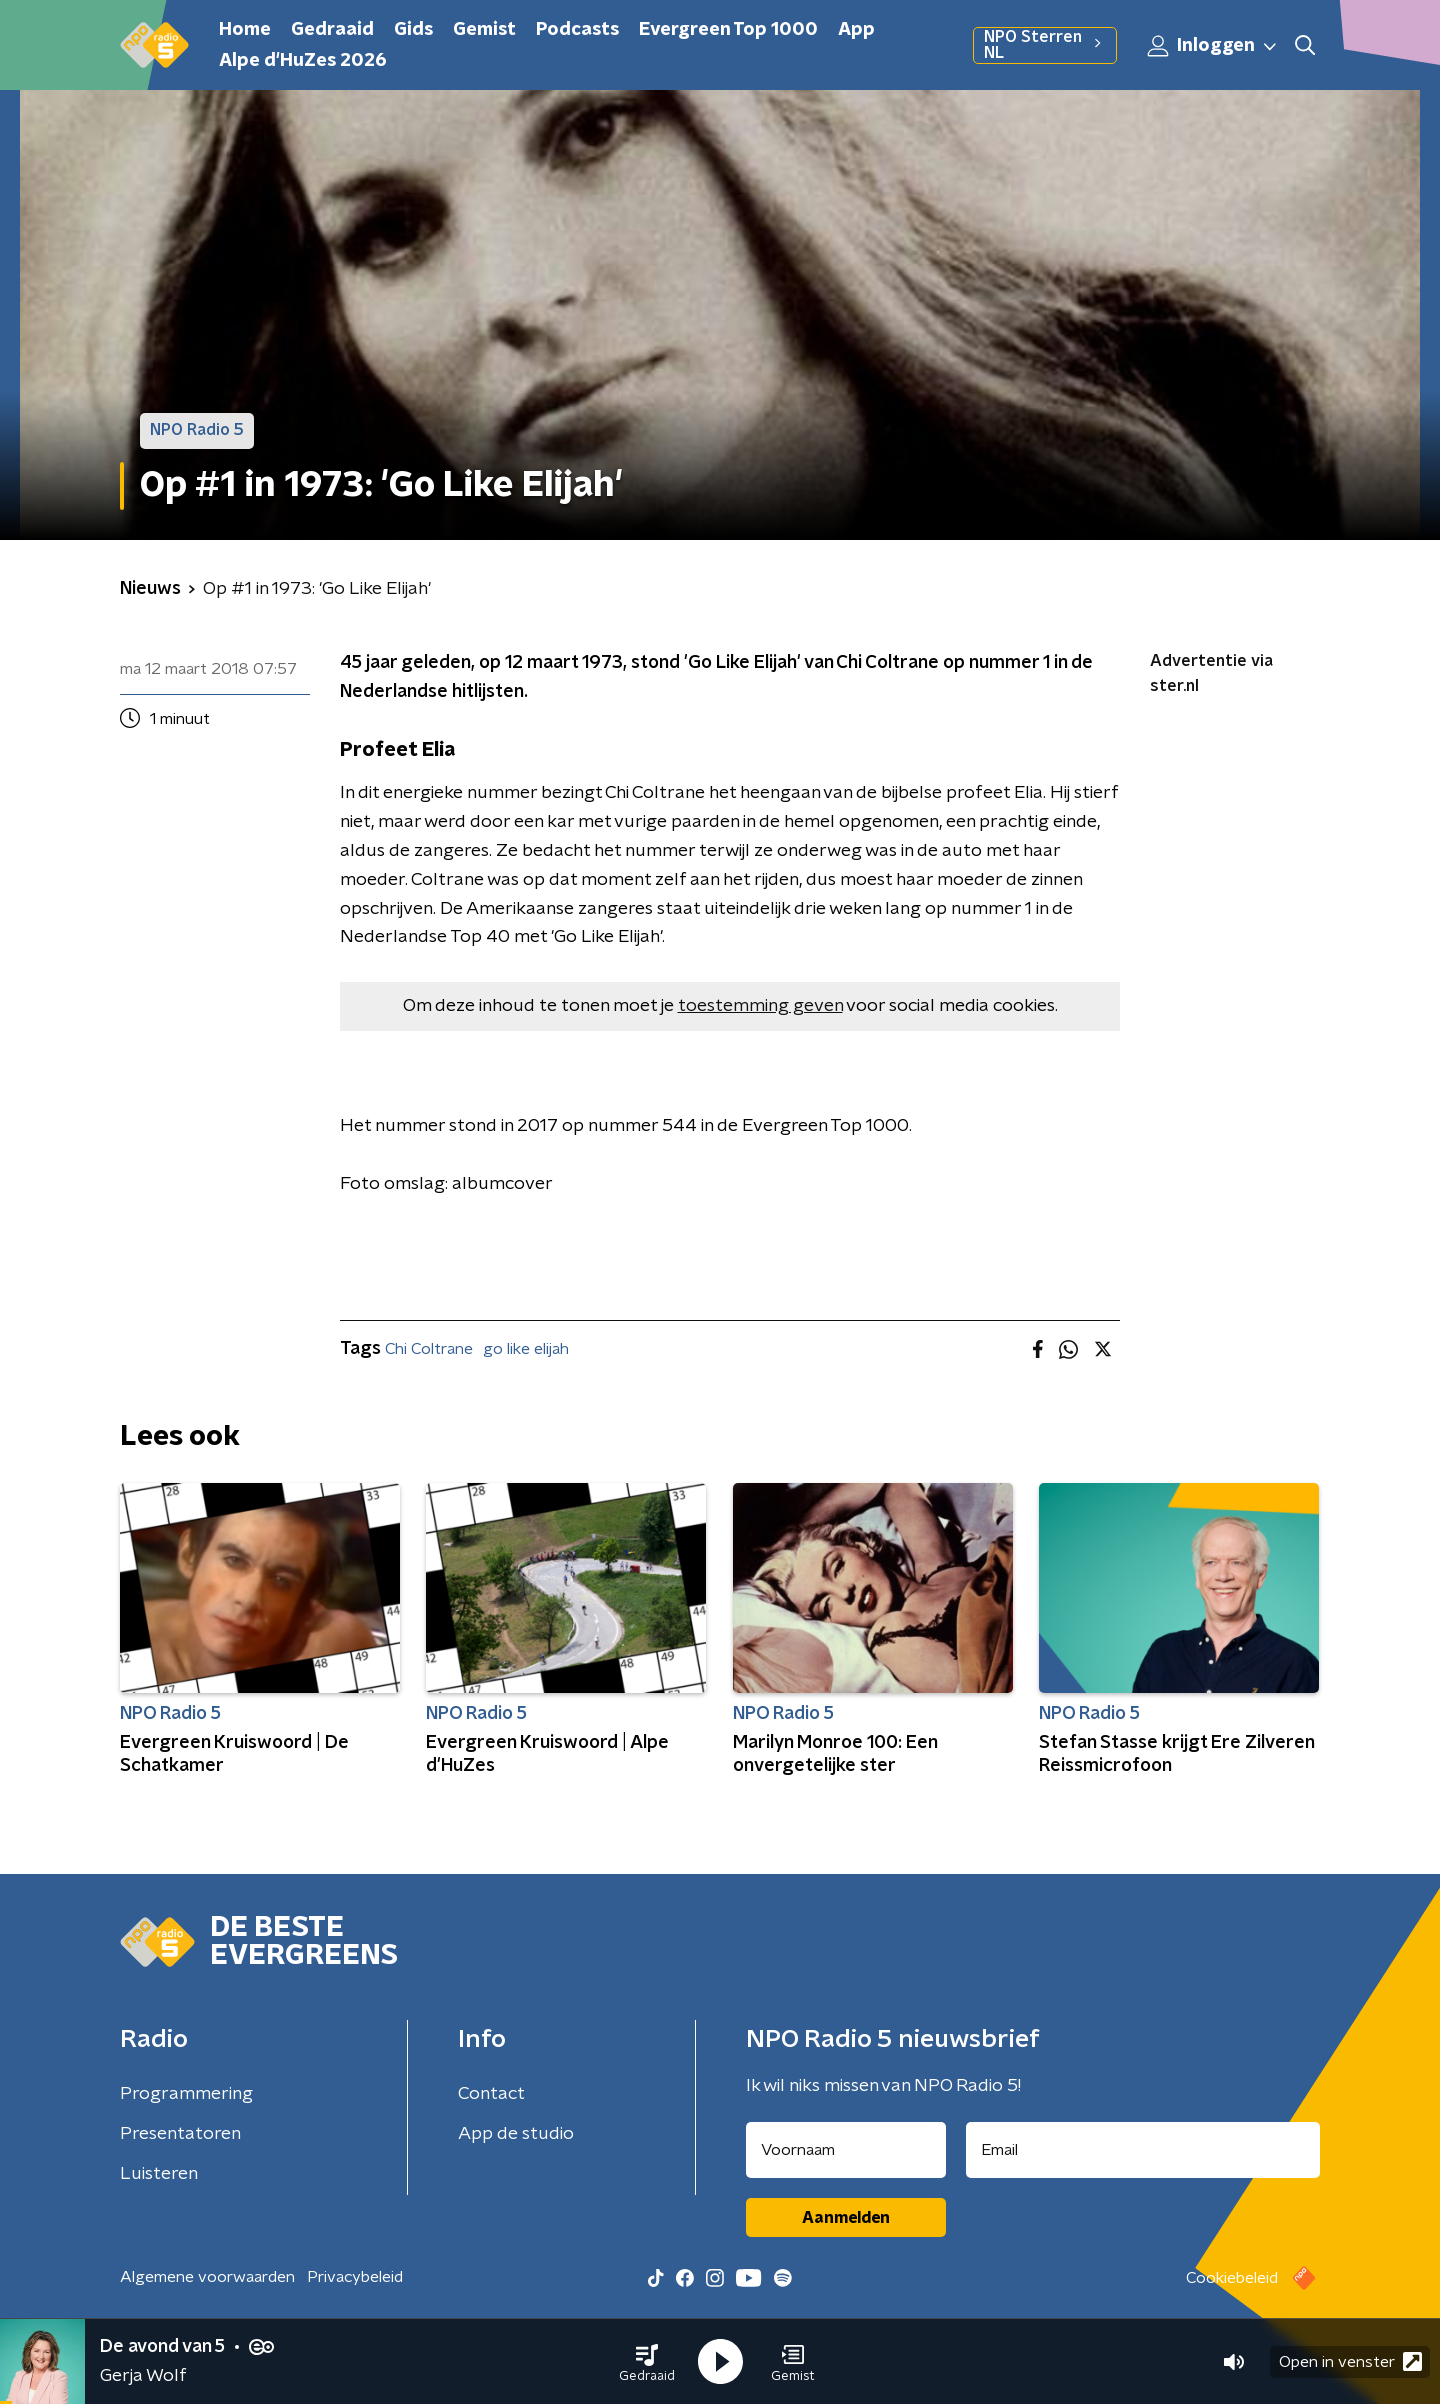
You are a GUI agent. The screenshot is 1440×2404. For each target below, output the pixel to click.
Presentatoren (180, 2134)
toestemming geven (760, 1006)
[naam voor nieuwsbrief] (846, 2150)
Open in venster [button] (1350, 2361)
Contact (491, 2094)
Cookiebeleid (1232, 2278)
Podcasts (577, 30)
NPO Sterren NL (1045, 45)
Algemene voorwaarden (207, 2277)
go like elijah (526, 1349)
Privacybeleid (355, 2277)
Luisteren (159, 2174)
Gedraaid (332, 30)
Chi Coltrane (429, 1349)
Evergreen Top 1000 (728, 30)
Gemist (484, 30)
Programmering (186, 2094)
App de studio (516, 2134)
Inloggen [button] (1213, 46)
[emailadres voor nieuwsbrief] (1143, 2150)
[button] (647, 2362)
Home (245, 30)
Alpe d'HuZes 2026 (303, 61)
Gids (413, 30)
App (856, 30)
